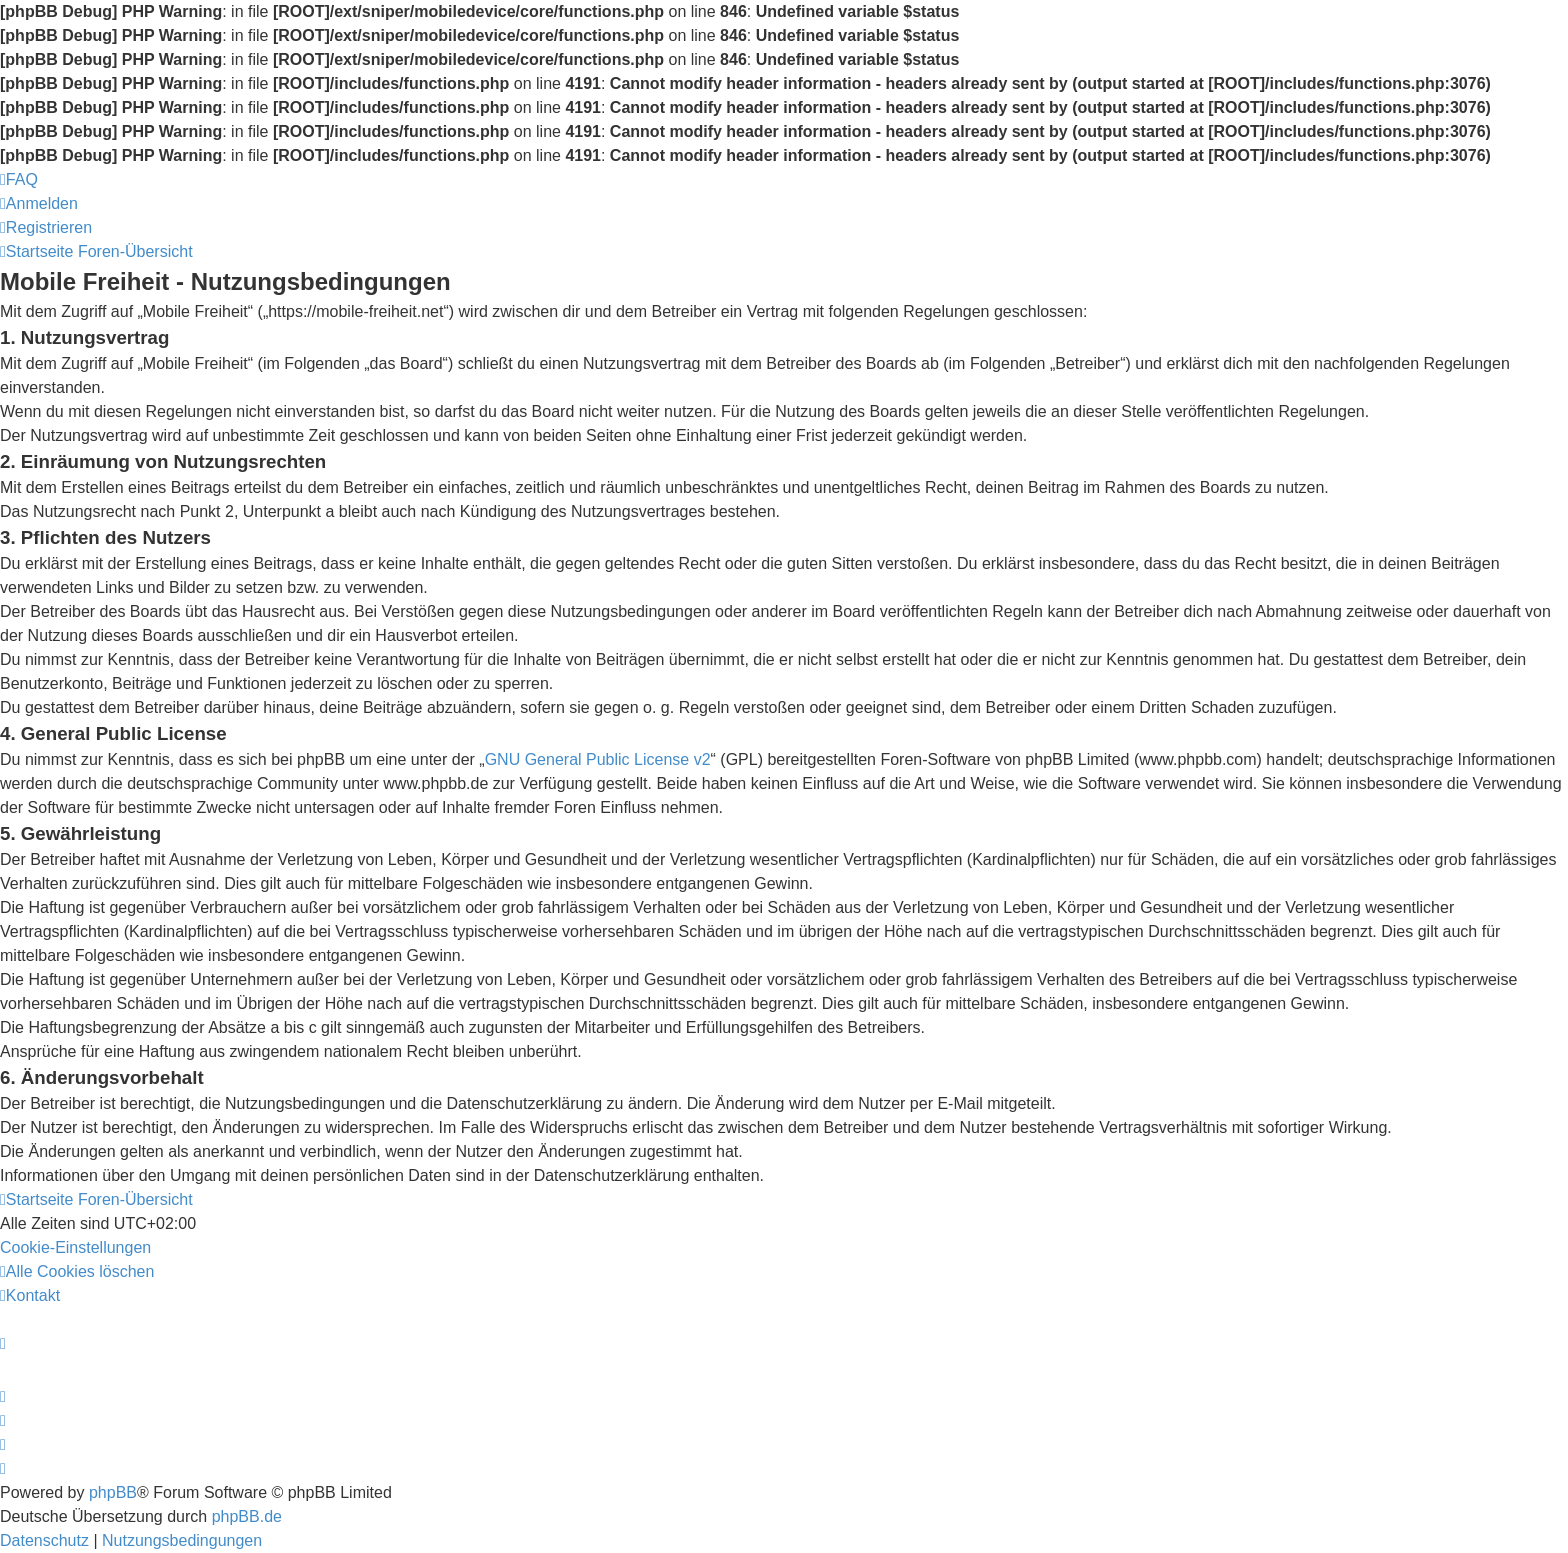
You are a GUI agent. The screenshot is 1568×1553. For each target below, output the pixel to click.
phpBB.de (247, 1516)
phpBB (113, 1492)
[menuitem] (19, 179)
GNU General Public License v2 (598, 759)
